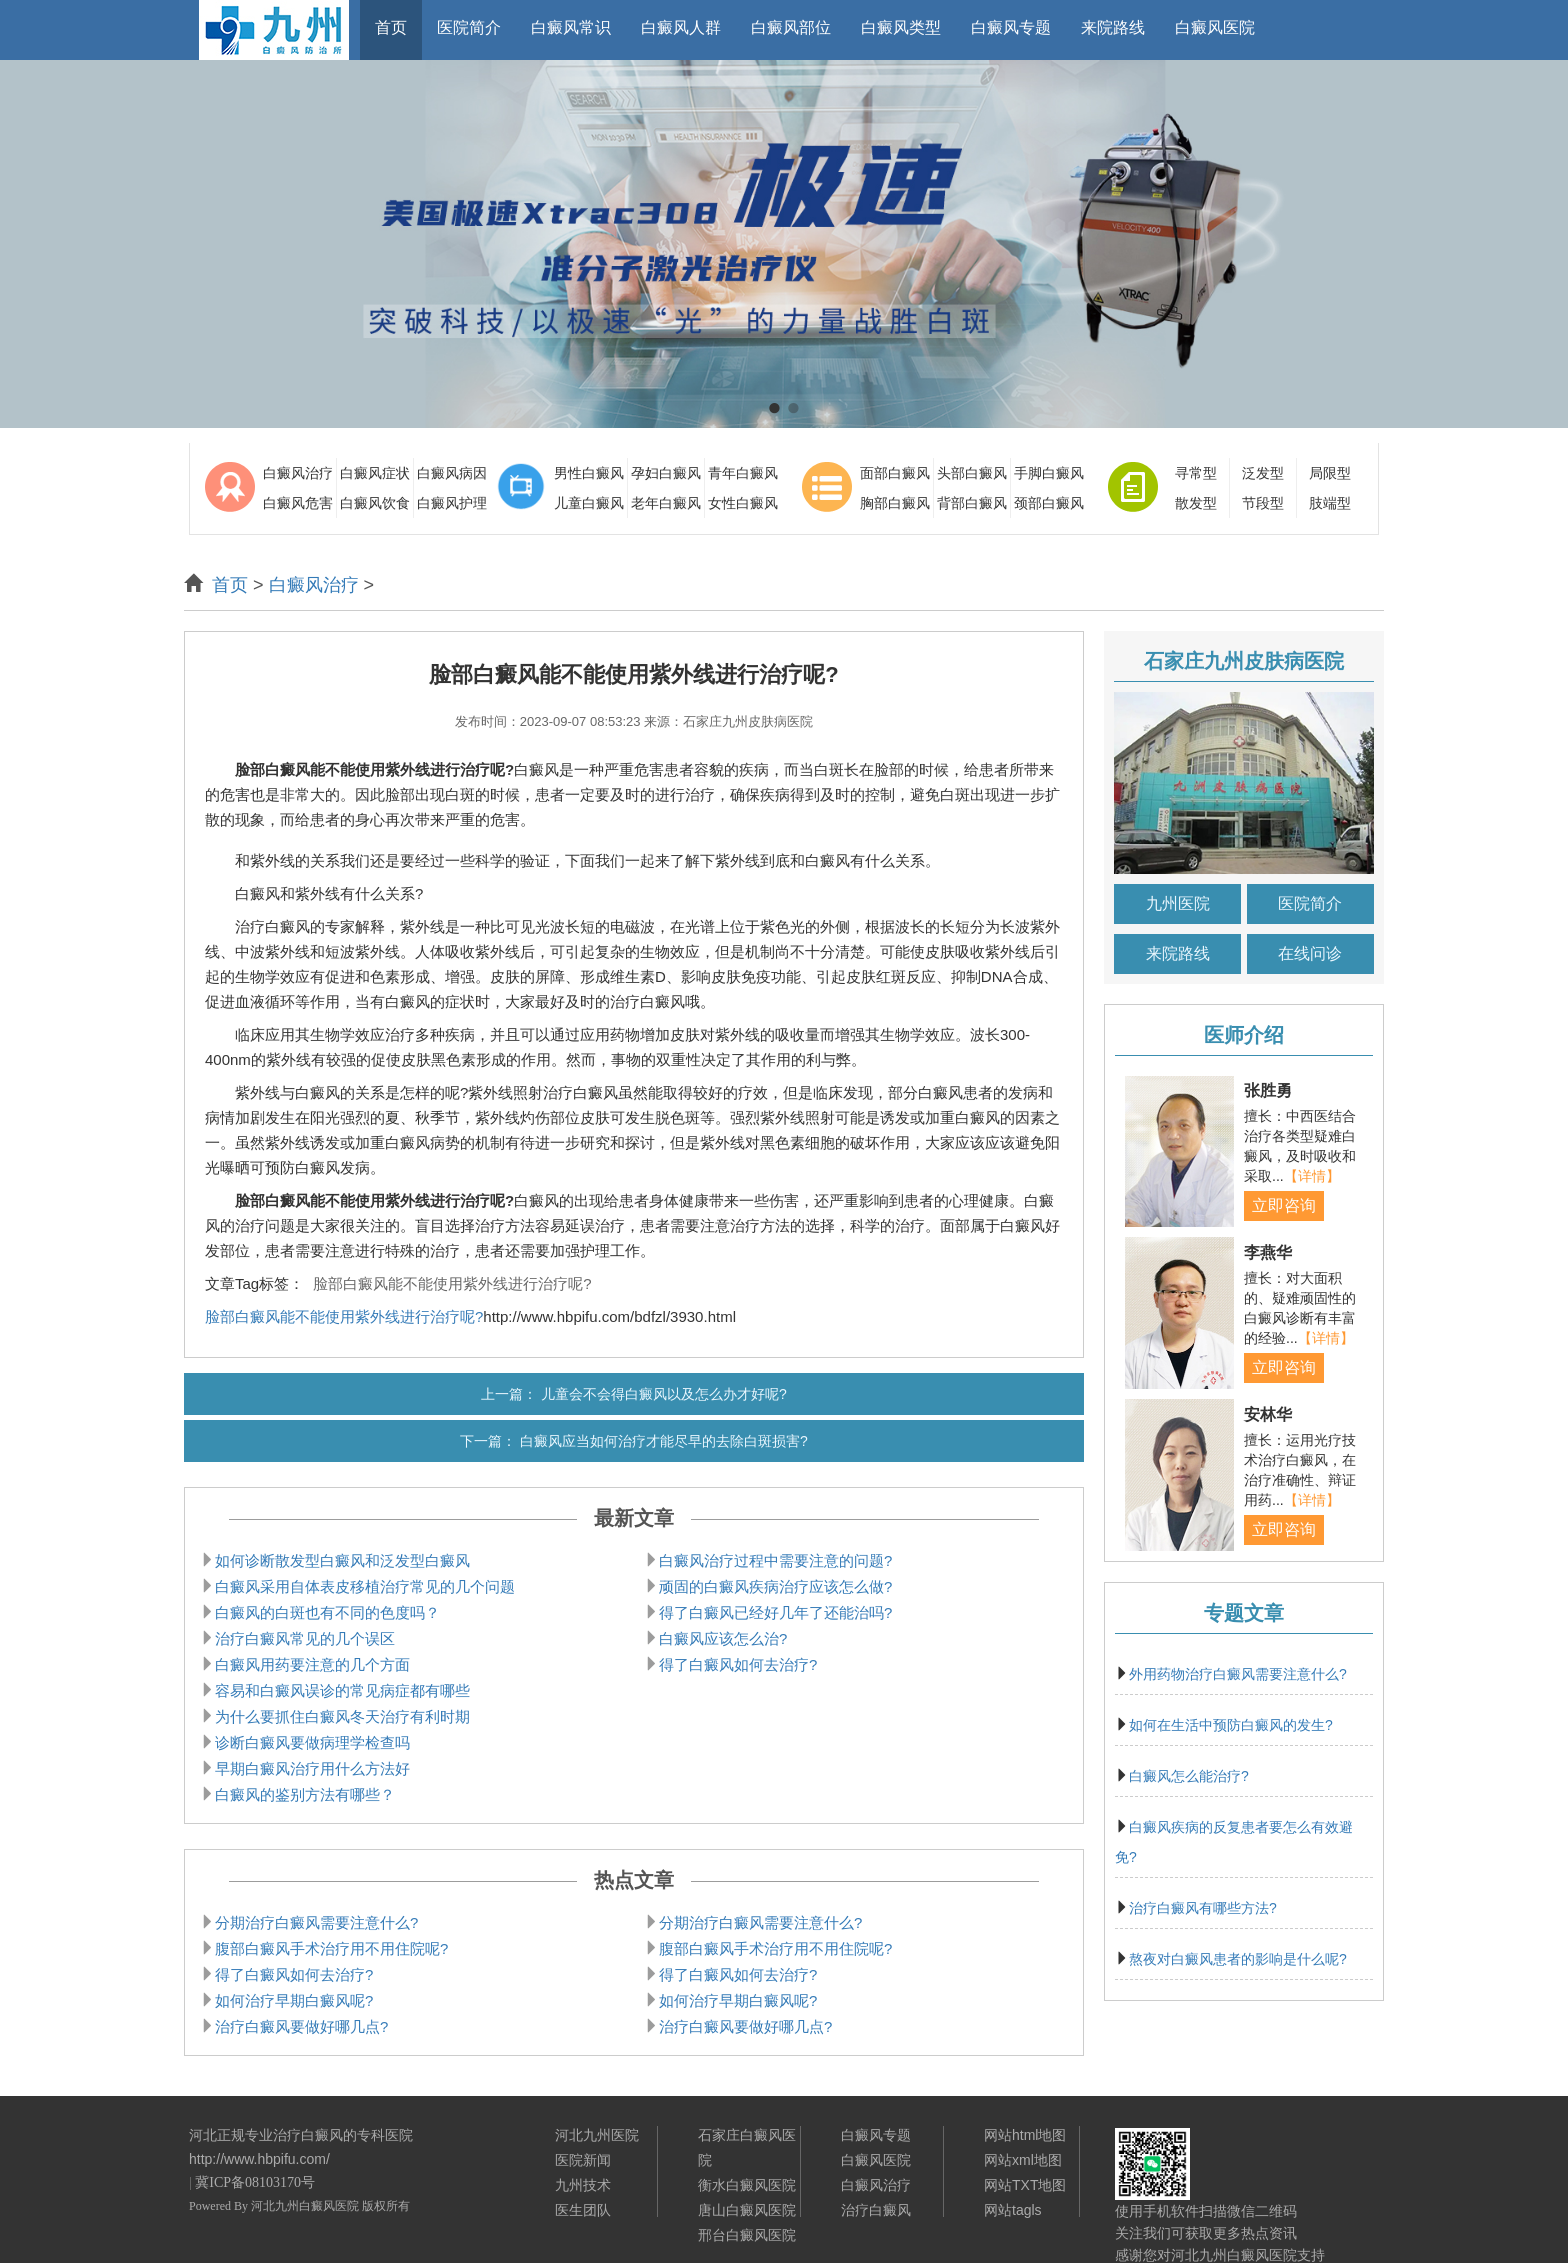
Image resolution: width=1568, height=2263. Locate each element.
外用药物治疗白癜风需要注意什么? (1238, 1674)
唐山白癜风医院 (747, 2210)
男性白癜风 (589, 473)
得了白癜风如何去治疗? (738, 1664)
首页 (230, 585)
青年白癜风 (743, 473)
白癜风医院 (876, 2160)
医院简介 (1310, 903)
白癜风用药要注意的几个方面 (312, 1664)
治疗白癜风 (876, 2210)
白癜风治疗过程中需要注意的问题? (775, 1560)
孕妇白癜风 (666, 473)
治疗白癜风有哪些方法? (1203, 1908)
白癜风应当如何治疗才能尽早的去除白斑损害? (664, 1441)
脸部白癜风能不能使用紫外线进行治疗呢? (452, 1283)
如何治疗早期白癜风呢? (294, 2000)
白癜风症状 (375, 473)
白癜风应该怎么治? (723, 1638)
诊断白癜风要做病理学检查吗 (312, 1742)
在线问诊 (1310, 953)
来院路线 (1178, 953)
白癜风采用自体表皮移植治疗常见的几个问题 (365, 1586)
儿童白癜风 (589, 503)
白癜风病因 (452, 473)
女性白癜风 (743, 503)
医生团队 (583, 2210)
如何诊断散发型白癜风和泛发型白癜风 (342, 1560)
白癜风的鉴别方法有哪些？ (305, 1794)
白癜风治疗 (298, 473)
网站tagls (1013, 2210)
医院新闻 (583, 2160)
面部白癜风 (895, 473)
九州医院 (1178, 903)
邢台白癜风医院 (747, 2235)
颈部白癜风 (1049, 503)
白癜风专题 (876, 2135)
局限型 (1330, 473)
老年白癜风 (666, 503)
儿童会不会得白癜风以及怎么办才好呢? (664, 1394)
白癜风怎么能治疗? (1189, 1776)
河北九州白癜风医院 (305, 2206)
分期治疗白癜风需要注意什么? (316, 1922)
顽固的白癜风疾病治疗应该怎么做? (775, 1586)
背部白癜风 (972, 503)
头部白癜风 (972, 473)
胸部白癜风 (895, 503)
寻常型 (1196, 473)
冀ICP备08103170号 (255, 2182)
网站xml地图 (1023, 2160)
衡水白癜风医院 (747, 2185)
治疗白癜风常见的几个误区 (305, 1638)
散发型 (1196, 503)
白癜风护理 (452, 503)
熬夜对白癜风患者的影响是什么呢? (1238, 1959)
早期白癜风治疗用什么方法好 (312, 1768)
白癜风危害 (298, 503)
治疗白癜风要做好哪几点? (301, 2026)
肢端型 (1330, 503)
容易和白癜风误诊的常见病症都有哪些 (342, 1690)
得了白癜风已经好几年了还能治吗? (775, 1612)
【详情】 (1312, 1176)
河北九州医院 (597, 2135)
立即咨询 (1284, 1205)
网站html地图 (1025, 2135)
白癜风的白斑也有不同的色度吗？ (327, 1612)
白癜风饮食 (375, 503)
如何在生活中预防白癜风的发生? (1231, 1725)
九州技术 (583, 2185)
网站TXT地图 (1025, 2185)
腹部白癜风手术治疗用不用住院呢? (331, 1948)
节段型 (1263, 503)
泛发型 (1263, 473)
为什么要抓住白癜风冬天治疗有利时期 (342, 1716)
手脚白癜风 (1049, 473)
